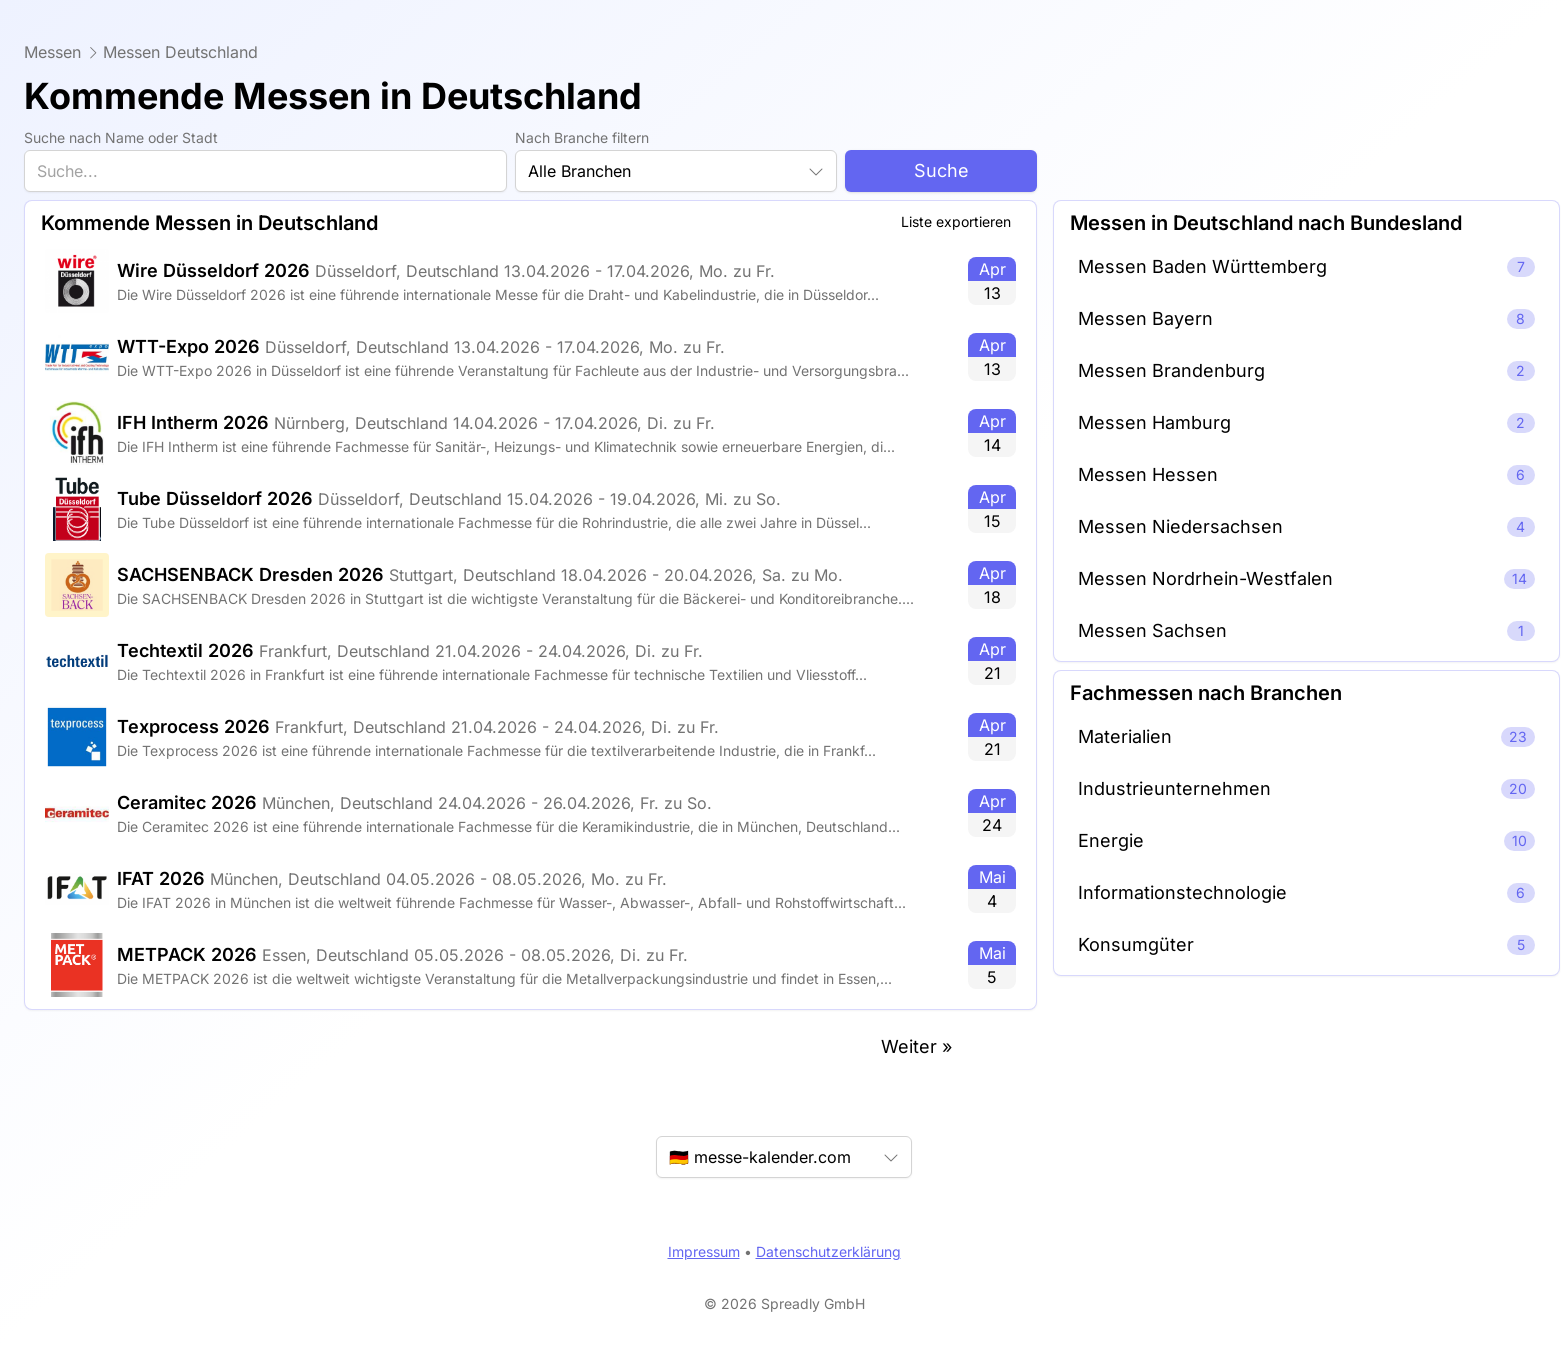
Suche (941, 170)
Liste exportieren (956, 221)
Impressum (704, 1251)
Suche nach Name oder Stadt (121, 137)
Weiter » (916, 1046)
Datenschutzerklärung (828, 1251)
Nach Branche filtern (582, 137)
